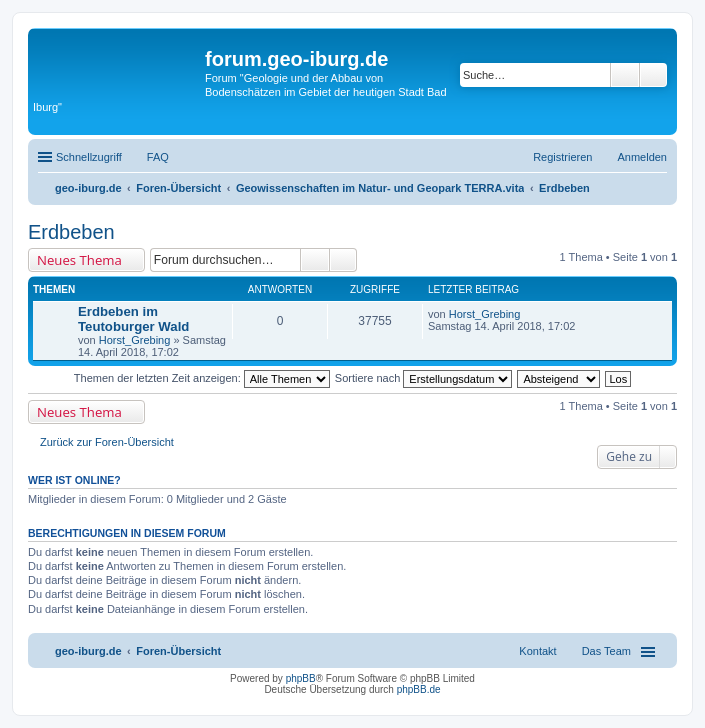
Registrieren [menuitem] (562, 157)
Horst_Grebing (135, 340)
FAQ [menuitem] (158, 157)
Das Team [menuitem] (606, 651)
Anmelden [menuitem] (642, 157)
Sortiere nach (423, 378)
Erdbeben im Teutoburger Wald (133, 319)
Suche (625, 75)
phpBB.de (419, 689)
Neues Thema (79, 260)
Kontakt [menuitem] (537, 651)
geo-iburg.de (88, 651)
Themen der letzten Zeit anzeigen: (202, 378)
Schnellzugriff (89, 157)
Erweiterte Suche (653, 75)
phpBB (301, 678)
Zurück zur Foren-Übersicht (107, 442)
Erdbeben (71, 232)
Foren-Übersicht (178, 651)
